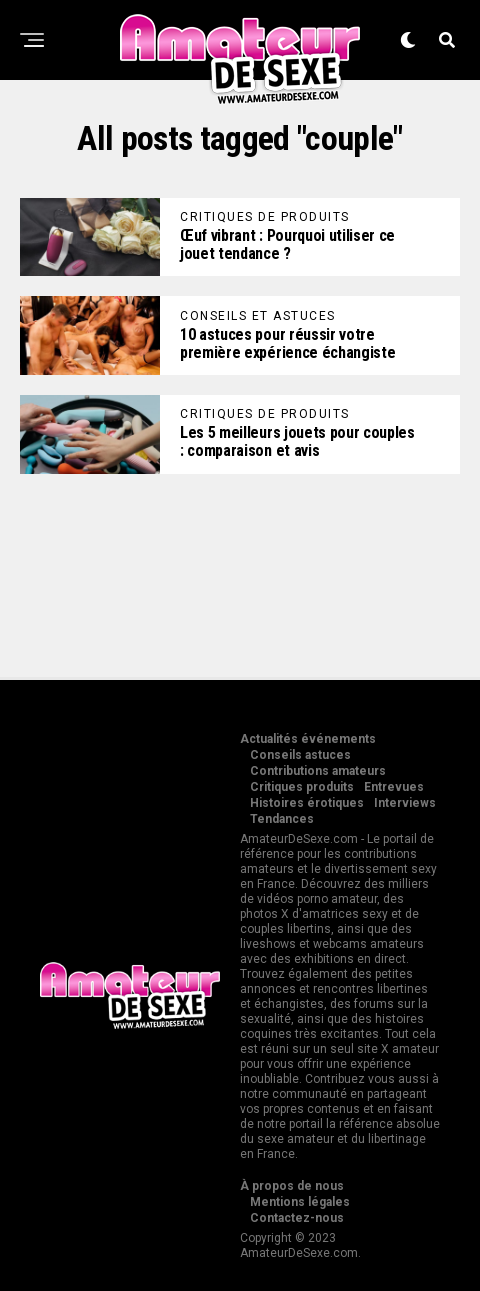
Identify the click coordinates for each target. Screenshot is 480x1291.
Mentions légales (300, 1202)
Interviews (405, 803)
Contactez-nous (297, 1218)
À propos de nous (292, 1186)
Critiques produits (302, 787)
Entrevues (394, 787)
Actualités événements (308, 739)
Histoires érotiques (307, 803)
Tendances (282, 819)
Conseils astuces (300, 755)
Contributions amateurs (318, 771)
